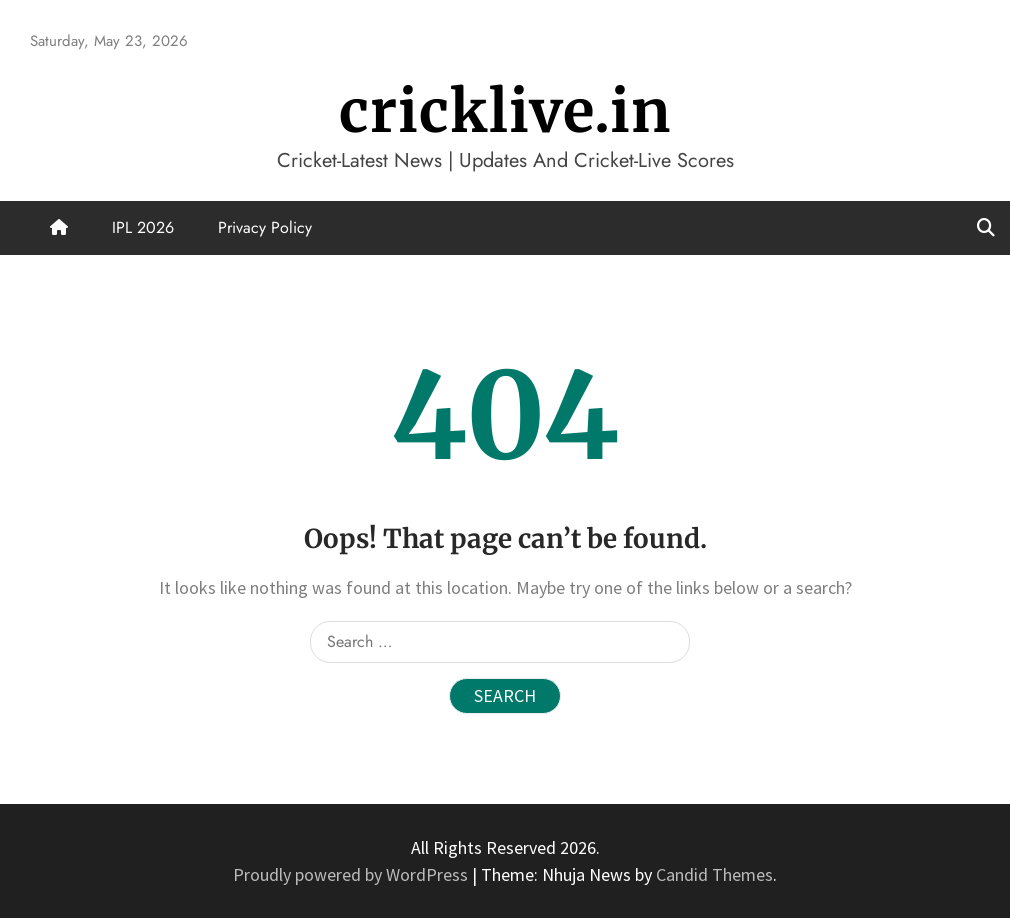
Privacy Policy (265, 227)
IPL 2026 (143, 227)
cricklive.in (505, 111)
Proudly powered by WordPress (352, 874)
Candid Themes (714, 874)
